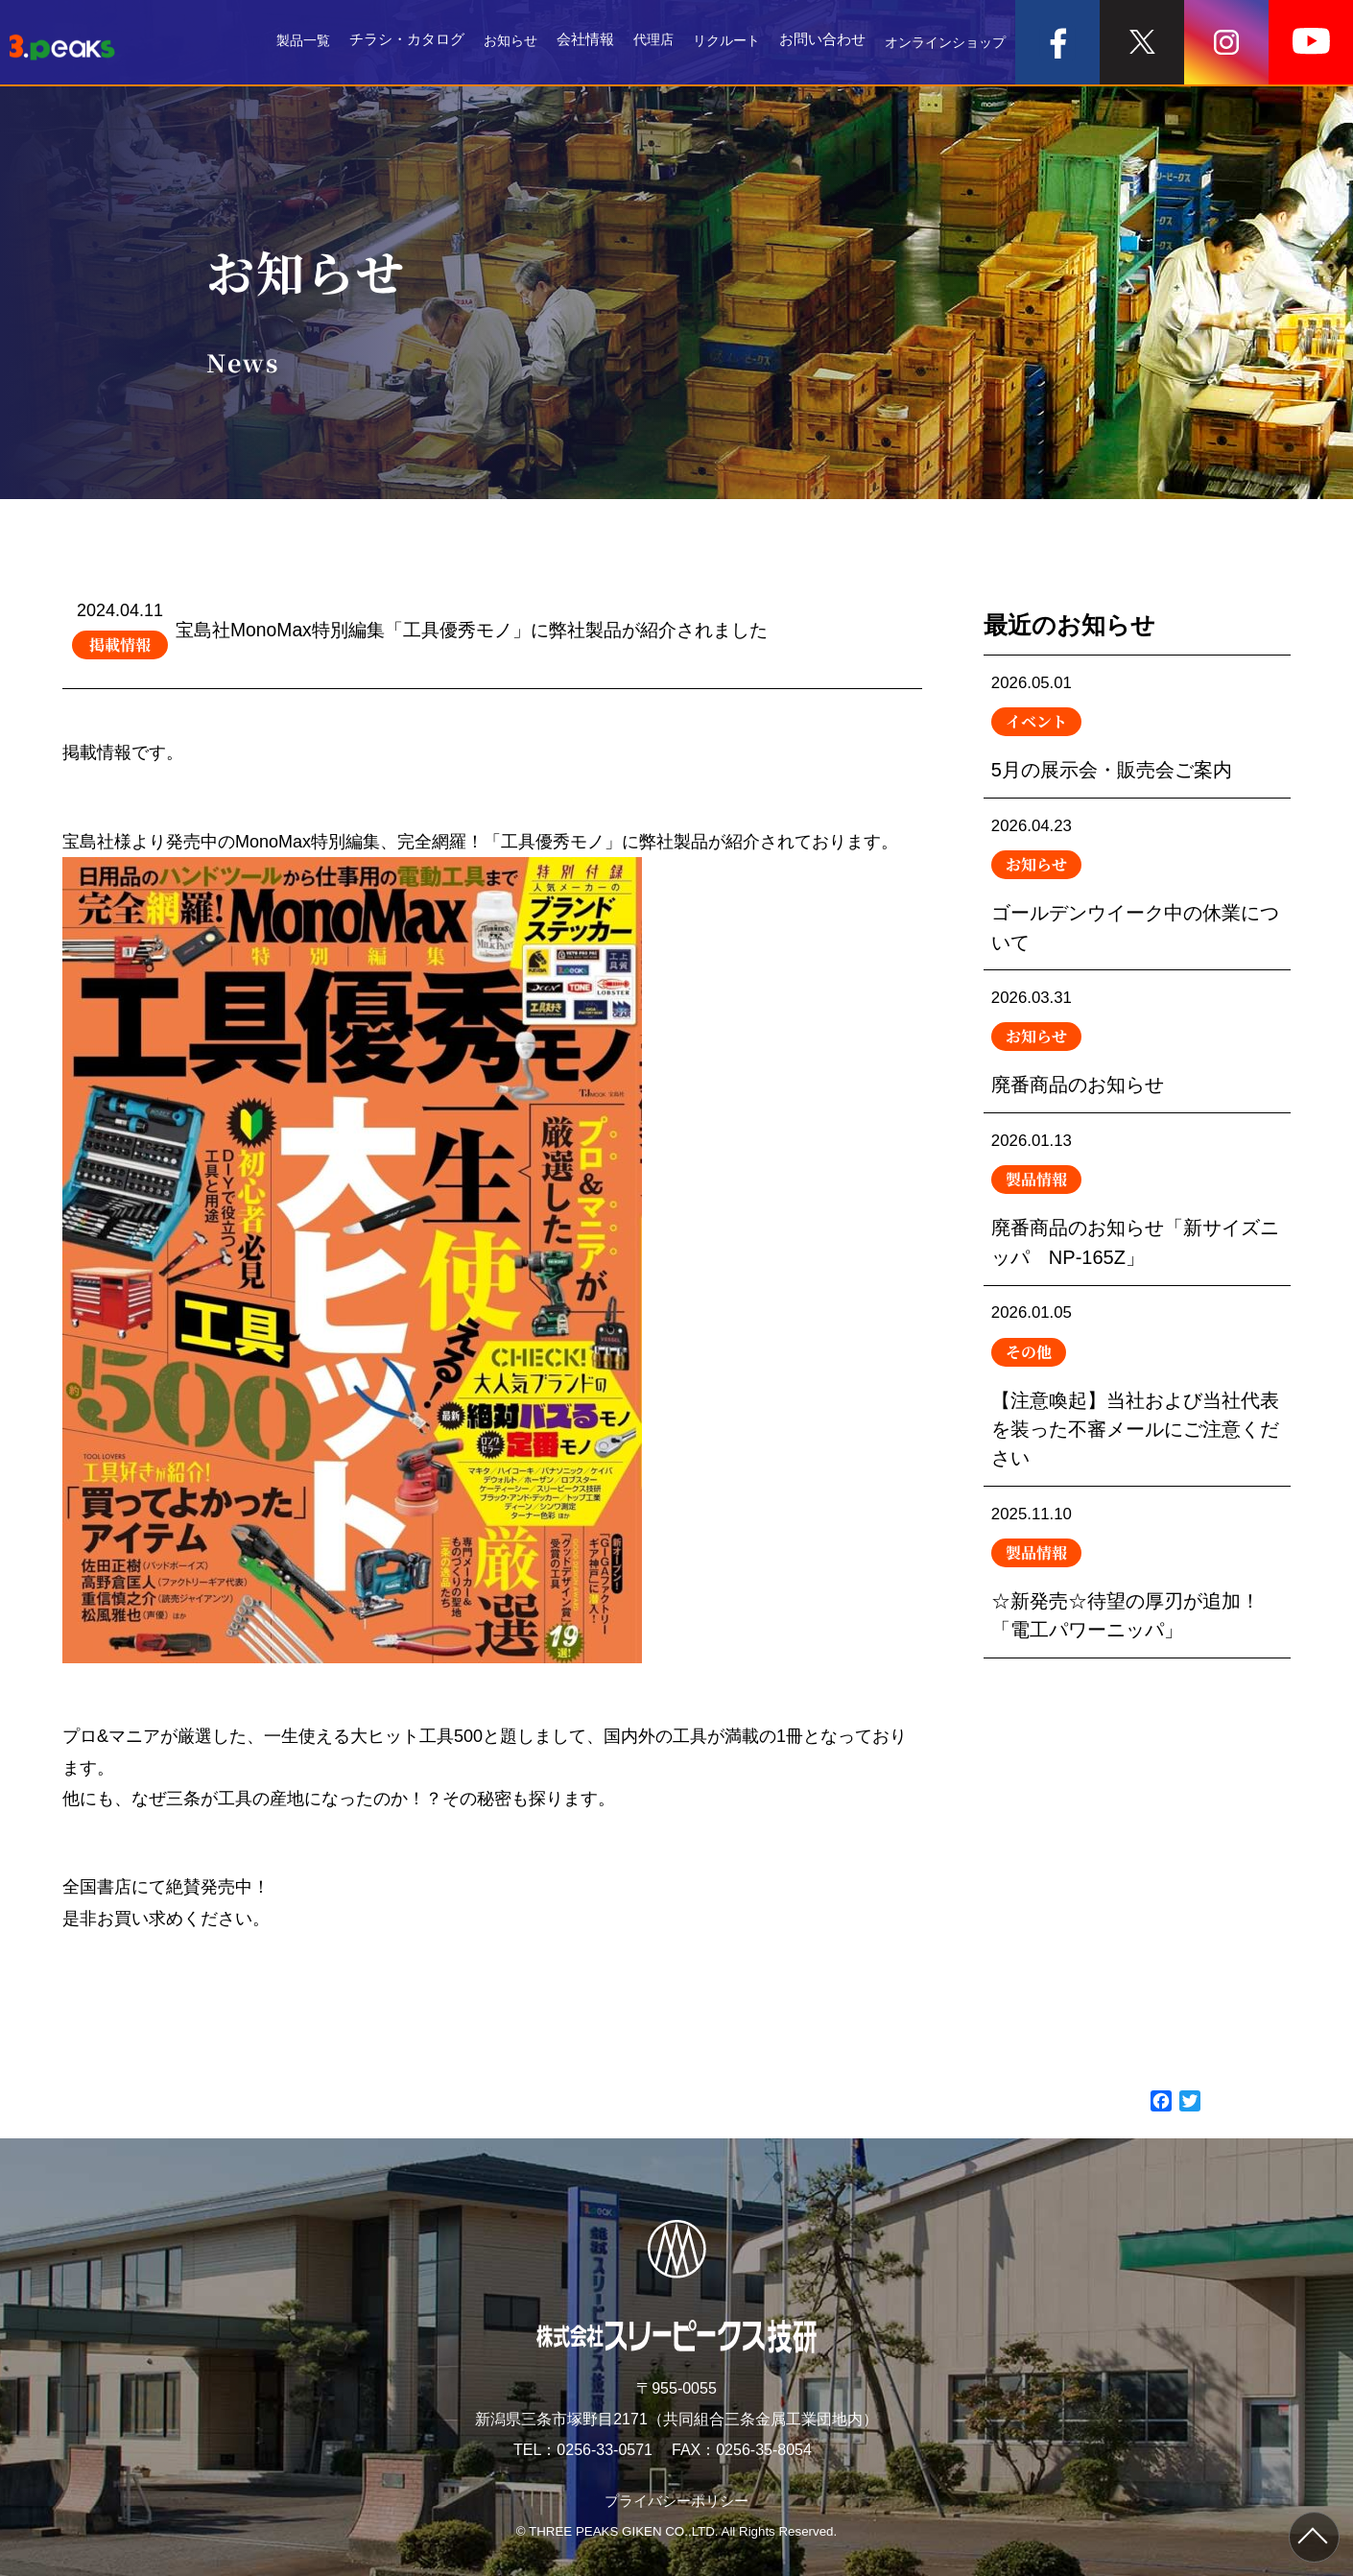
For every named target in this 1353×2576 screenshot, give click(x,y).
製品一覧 (281, 43)
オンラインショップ (941, 43)
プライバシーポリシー (676, 2501)
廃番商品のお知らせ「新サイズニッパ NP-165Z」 (1137, 1228)
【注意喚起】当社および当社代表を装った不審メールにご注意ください (1137, 1426)
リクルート (715, 43)
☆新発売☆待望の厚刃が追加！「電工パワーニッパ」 (1137, 1623)
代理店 (638, 43)
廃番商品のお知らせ (1137, 1062)
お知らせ (492, 43)
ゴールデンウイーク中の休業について (1137, 896)
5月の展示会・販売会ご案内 (1137, 730)
